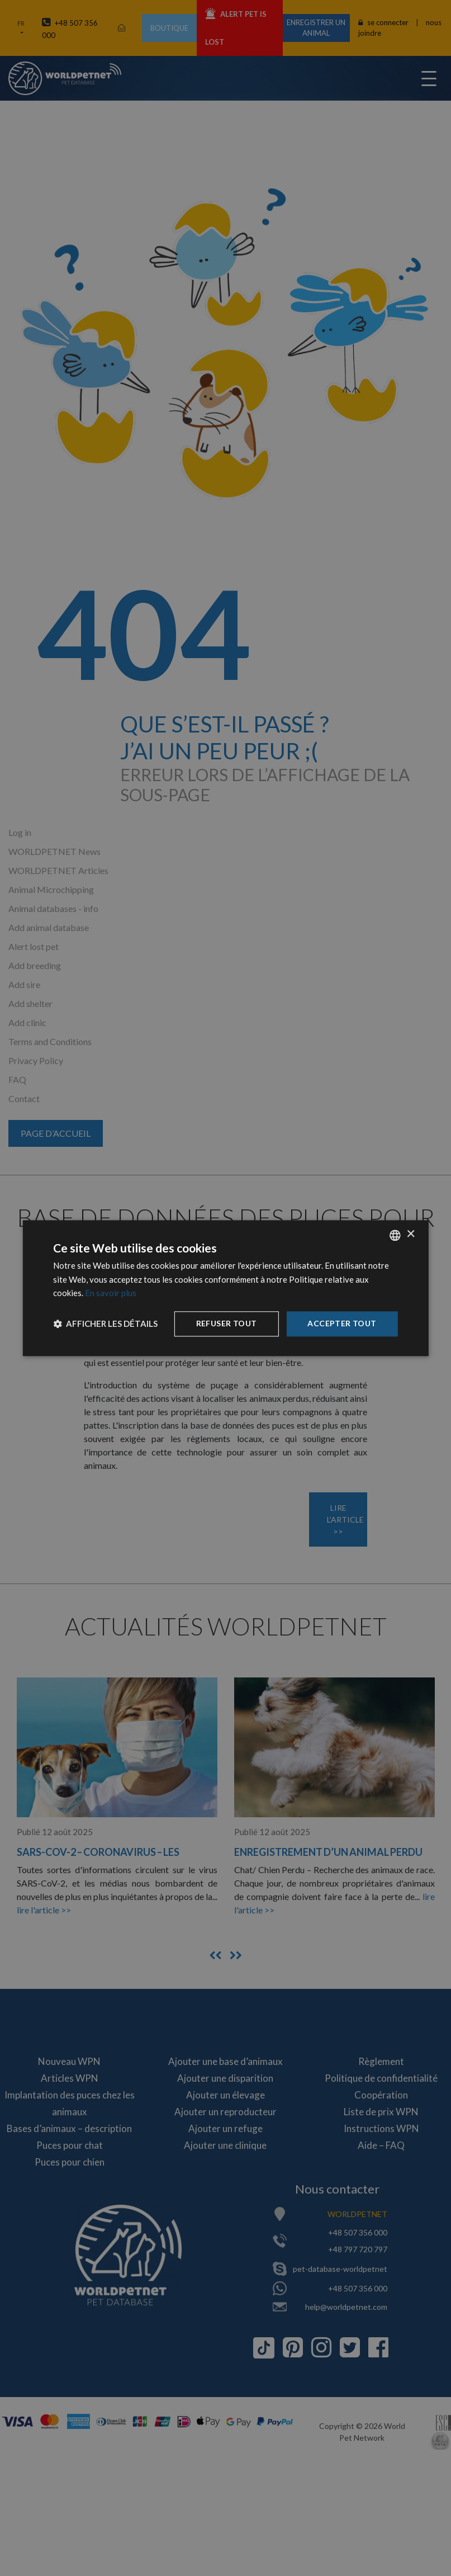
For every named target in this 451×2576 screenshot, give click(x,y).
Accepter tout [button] (341, 1323)
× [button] (410, 1234)
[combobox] (395, 1235)
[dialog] (225, 1288)
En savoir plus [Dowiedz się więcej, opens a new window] (110, 1293)
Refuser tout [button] (226, 1323)
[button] (105, 1324)
